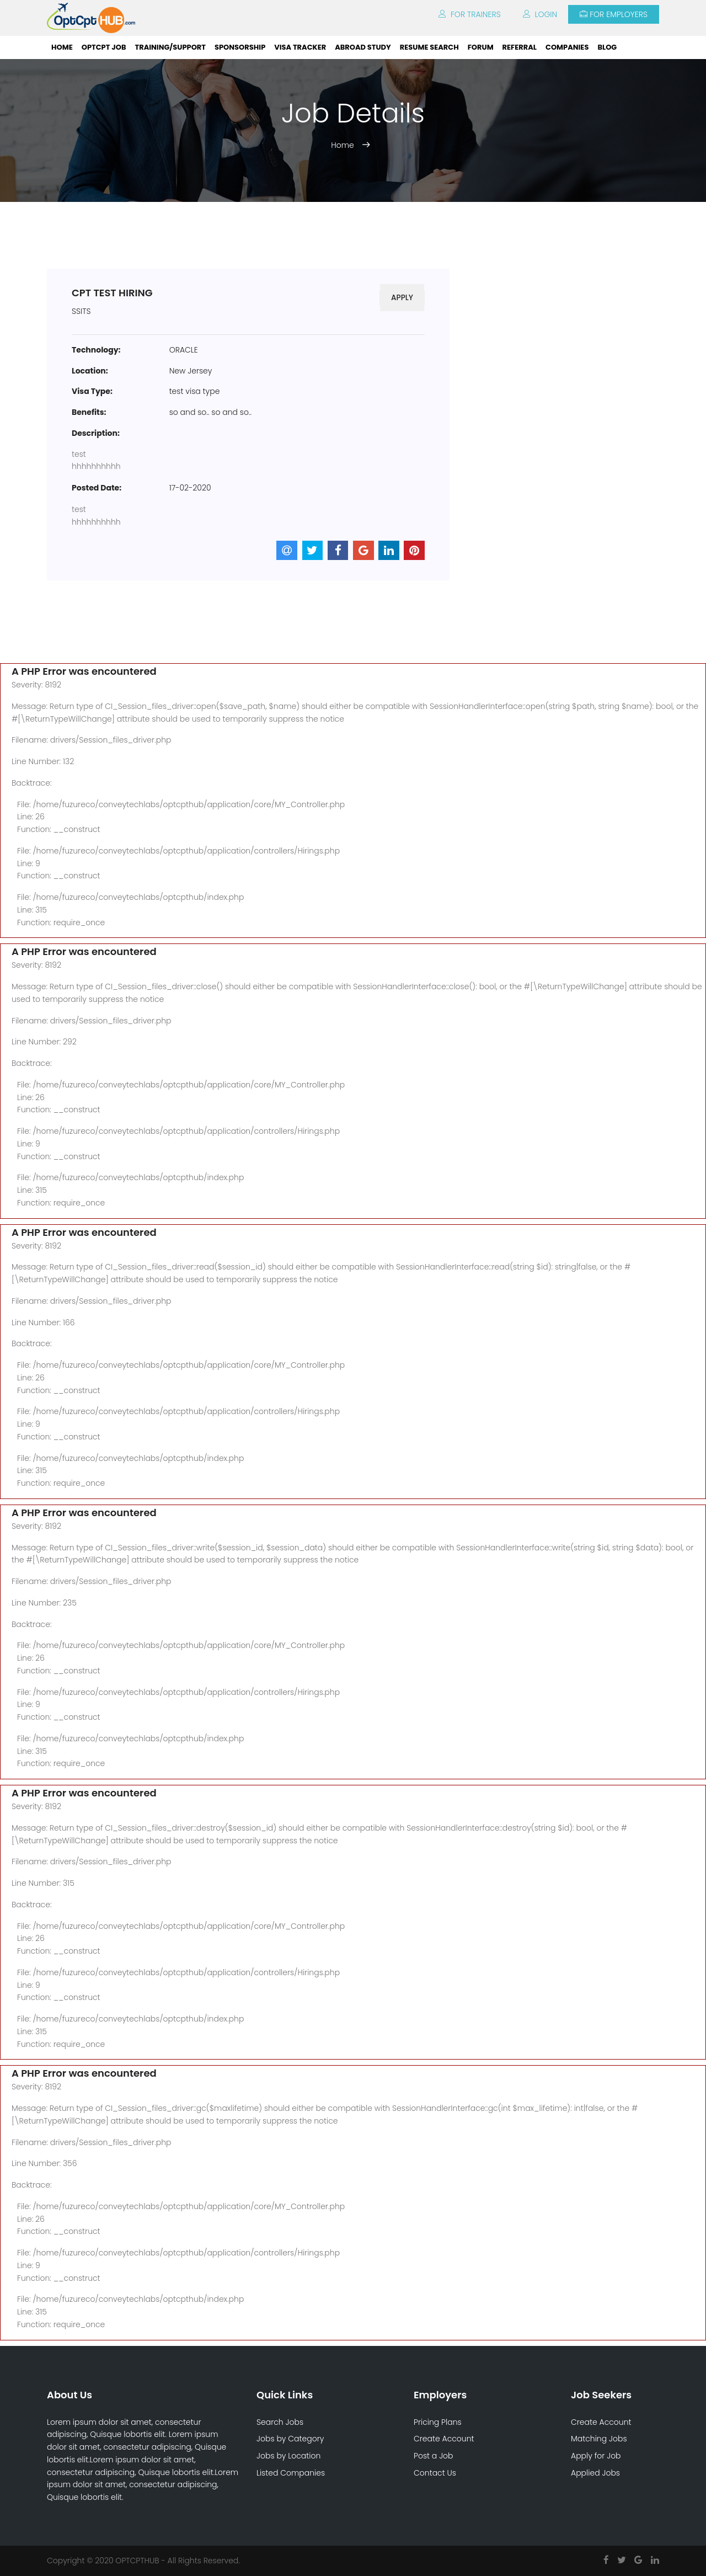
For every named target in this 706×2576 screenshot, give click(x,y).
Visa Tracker (300, 47)
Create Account (444, 2438)
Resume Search (429, 47)
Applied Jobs (595, 2472)
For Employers (614, 14)
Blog (607, 47)
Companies (567, 47)
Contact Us (435, 2472)
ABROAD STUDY (363, 47)
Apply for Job (596, 2455)
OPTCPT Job (104, 47)
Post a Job (433, 2455)
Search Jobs (279, 2422)
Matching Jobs (599, 2438)
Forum (481, 47)
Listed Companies (290, 2472)
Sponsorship (240, 47)
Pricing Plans (438, 2422)
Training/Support (170, 47)
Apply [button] (402, 297)
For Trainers (469, 14)
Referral (519, 47)
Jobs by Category (290, 2438)
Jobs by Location (288, 2455)
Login (540, 14)
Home (62, 47)
